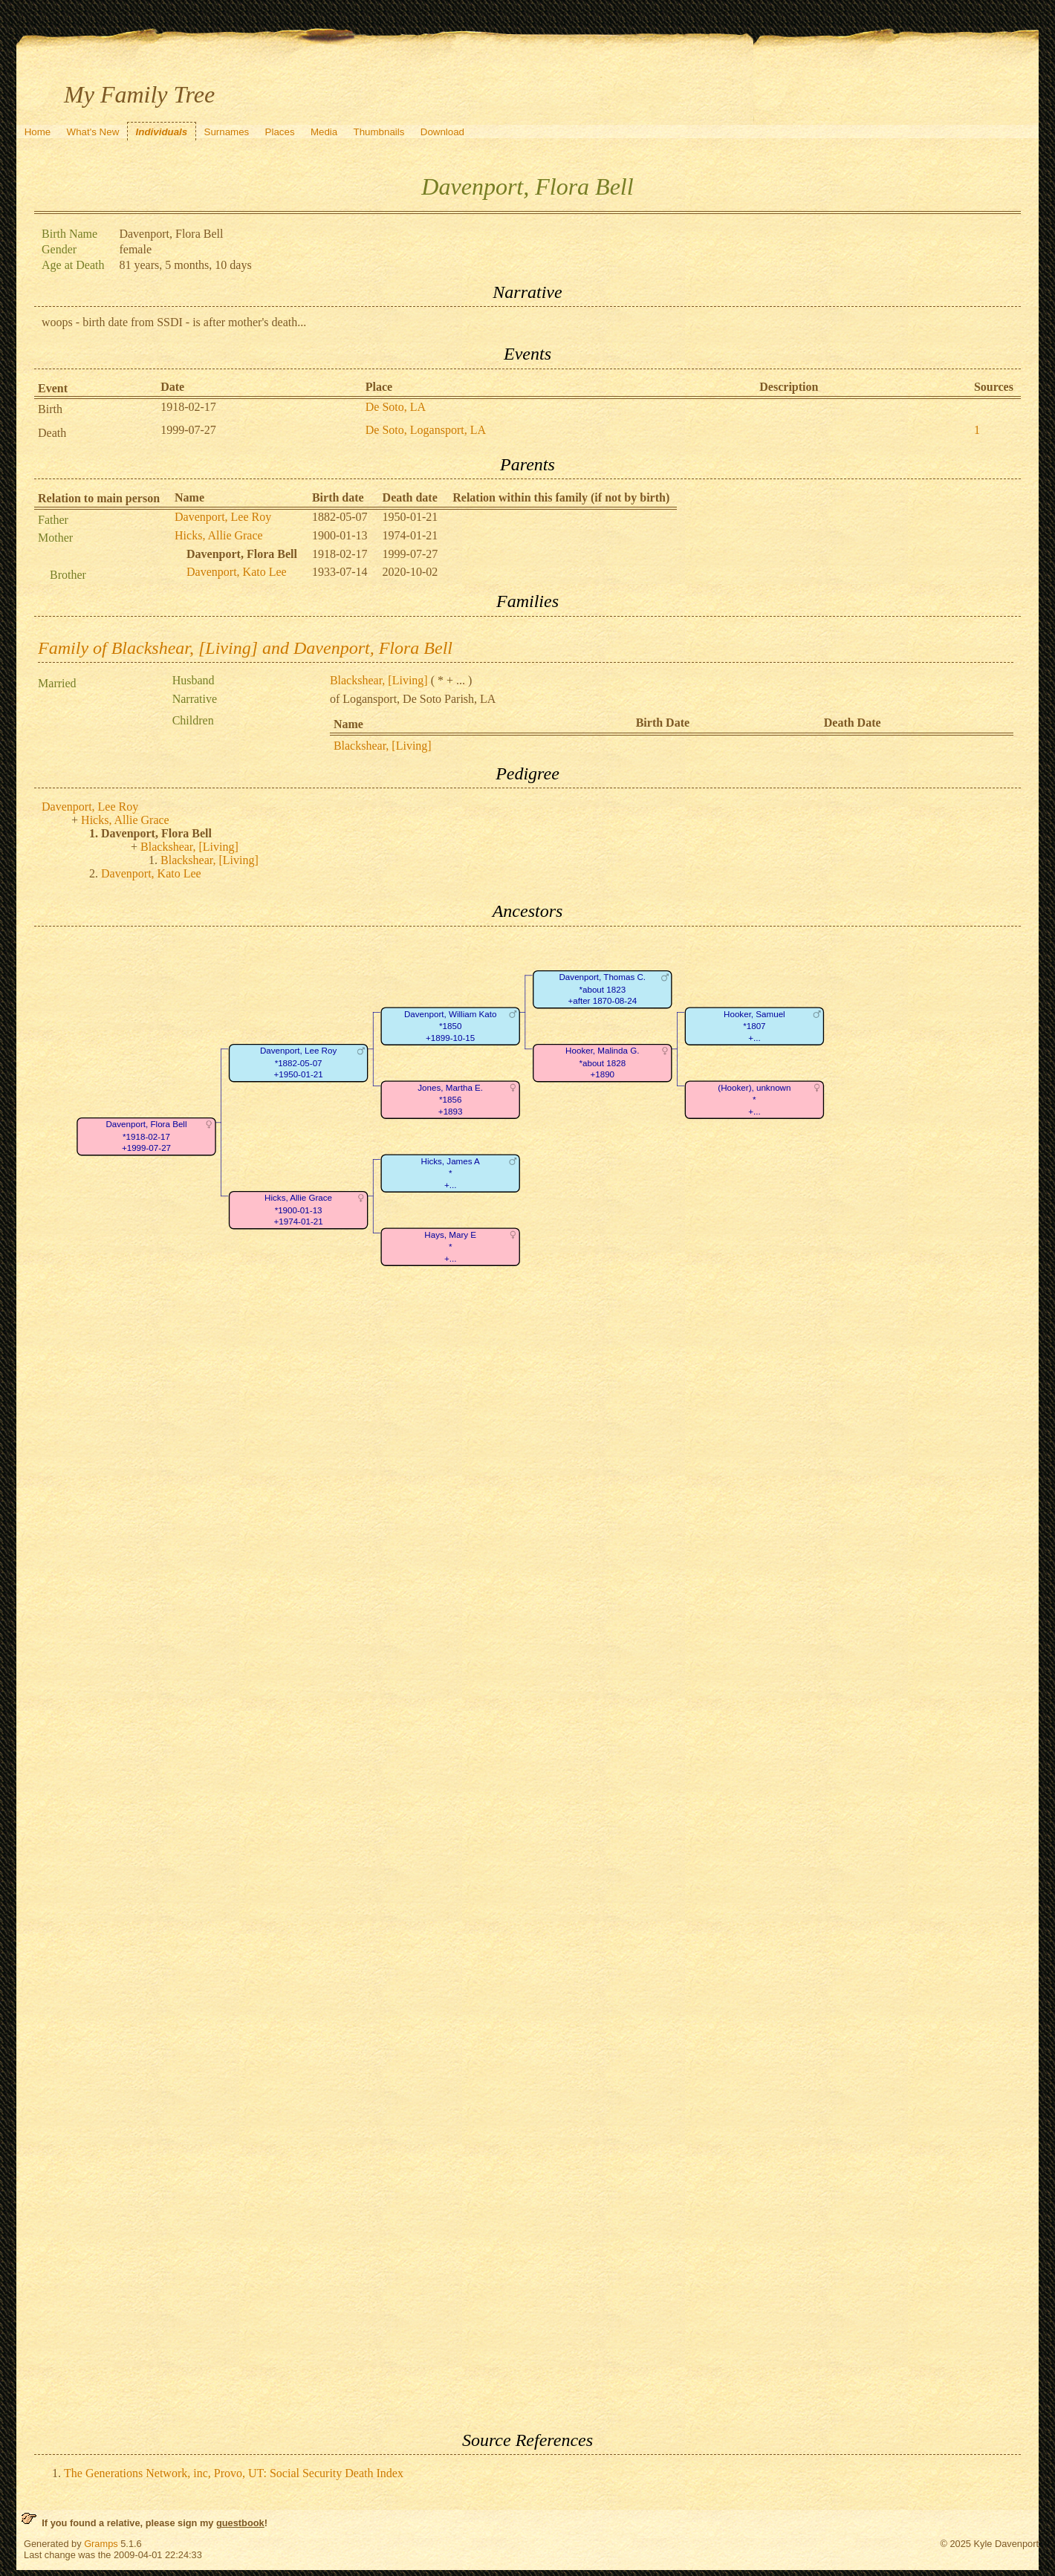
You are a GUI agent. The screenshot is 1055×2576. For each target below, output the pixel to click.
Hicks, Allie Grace (219, 535)
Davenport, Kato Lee (236, 571)
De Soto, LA (396, 406)
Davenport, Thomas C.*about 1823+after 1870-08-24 (602, 990)
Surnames (227, 131)
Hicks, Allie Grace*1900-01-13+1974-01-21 (298, 1210)
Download (442, 131)
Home (38, 131)
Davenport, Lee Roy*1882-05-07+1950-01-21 (298, 1063)
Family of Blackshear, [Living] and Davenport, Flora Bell (245, 648)
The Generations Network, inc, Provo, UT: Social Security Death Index (233, 2473)
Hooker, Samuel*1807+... (754, 1026)
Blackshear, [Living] (379, 680)
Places (280, 131)
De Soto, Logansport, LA (426, 430)
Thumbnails (379, 131)
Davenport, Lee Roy (223, 516)
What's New (93, 131)
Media (324, 131)
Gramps (101, 2543)
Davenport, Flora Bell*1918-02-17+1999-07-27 (146, 1137)
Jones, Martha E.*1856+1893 (450, 1100)
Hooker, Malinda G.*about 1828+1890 (602, 1063)
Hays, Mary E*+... (450, 1247)
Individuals (162, 131)
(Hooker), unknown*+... (754, 1100)
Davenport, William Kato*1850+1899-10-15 (450, 1026)
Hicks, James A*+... (450, 1173)
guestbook (240, 2522)
